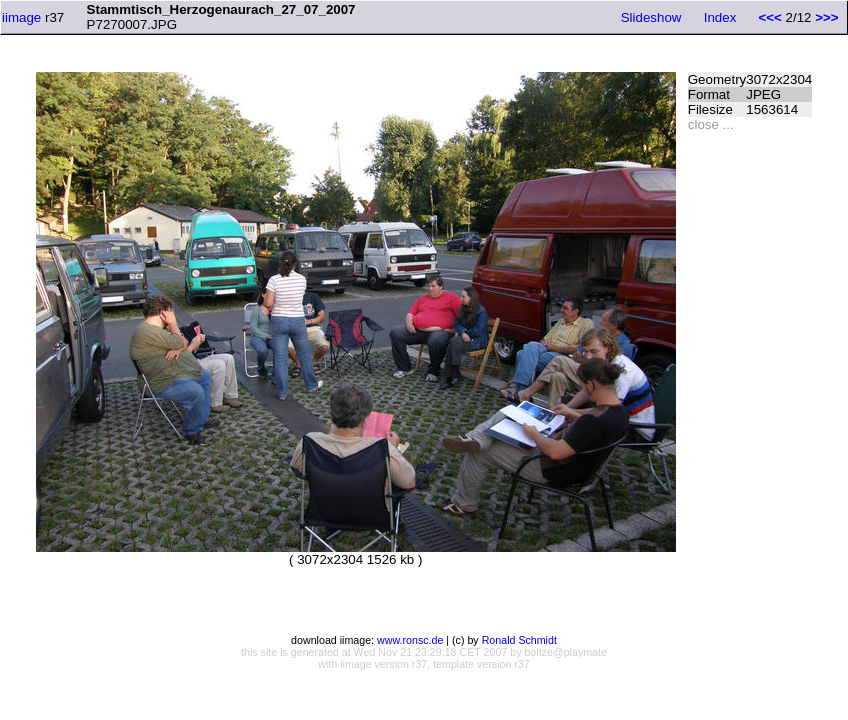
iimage (21, 17)
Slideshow (651, 17)
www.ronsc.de (410, 640)
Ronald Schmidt (519, 640)
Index (720, 17)
